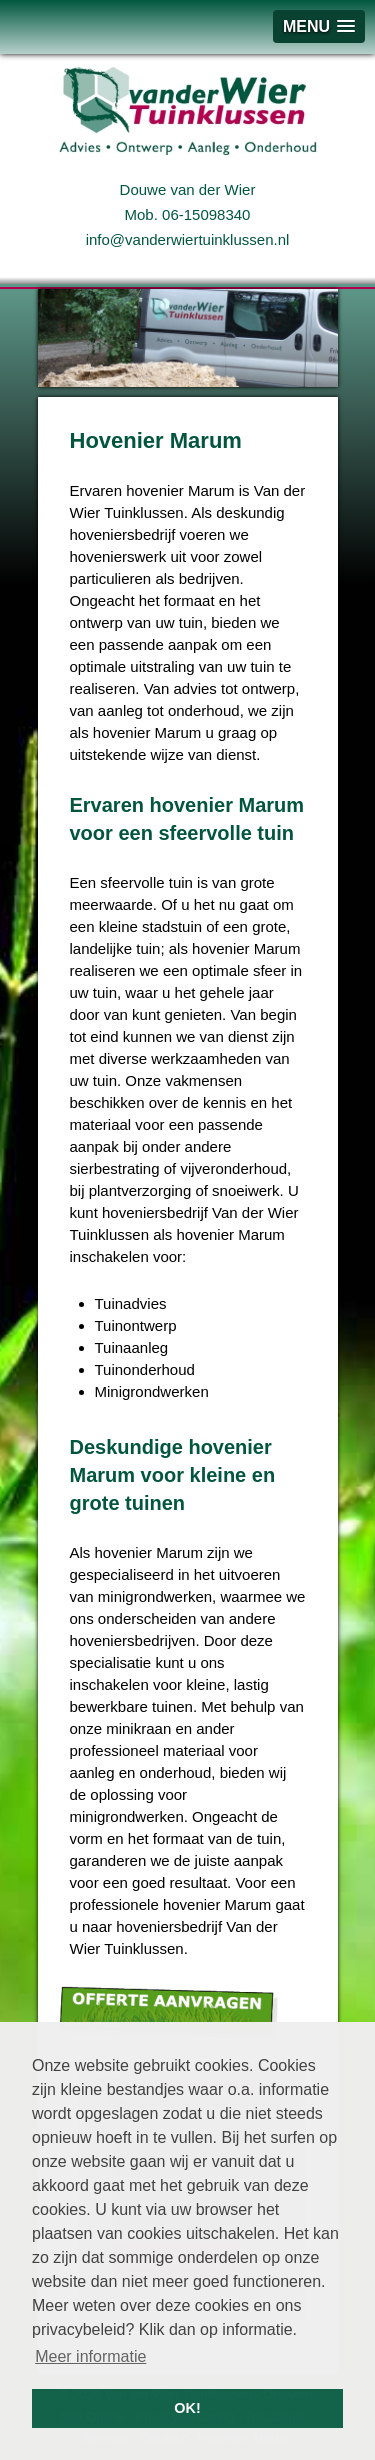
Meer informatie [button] (90, 2356)
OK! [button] (187, 2408)
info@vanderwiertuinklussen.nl (188, 239)
